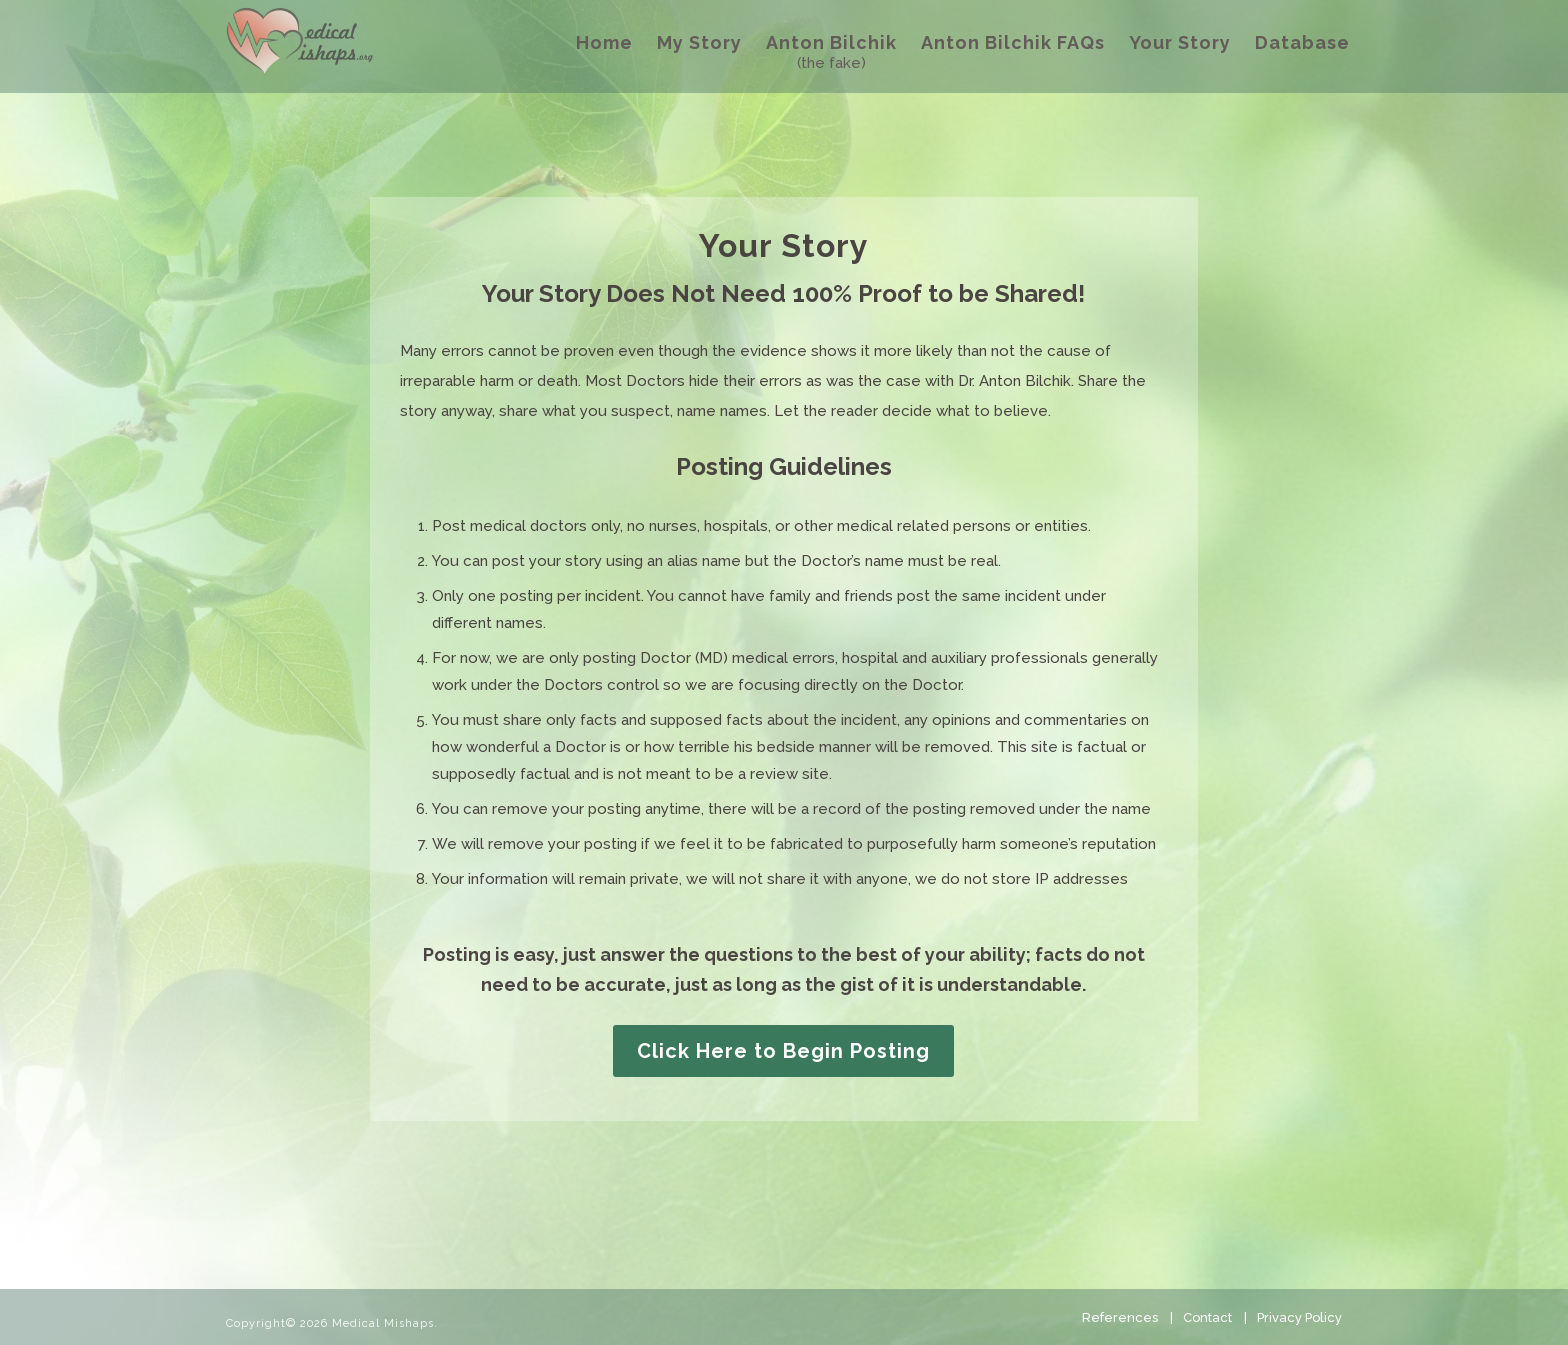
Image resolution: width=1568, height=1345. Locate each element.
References (1120, 1317)
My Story (699, 42)
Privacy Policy (1299, 1317)
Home (604, 42)
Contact (1207, 1317)
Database (1302, 42)
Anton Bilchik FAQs (1013, 42)
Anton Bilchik (831, 42)
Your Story (1180, 42)
